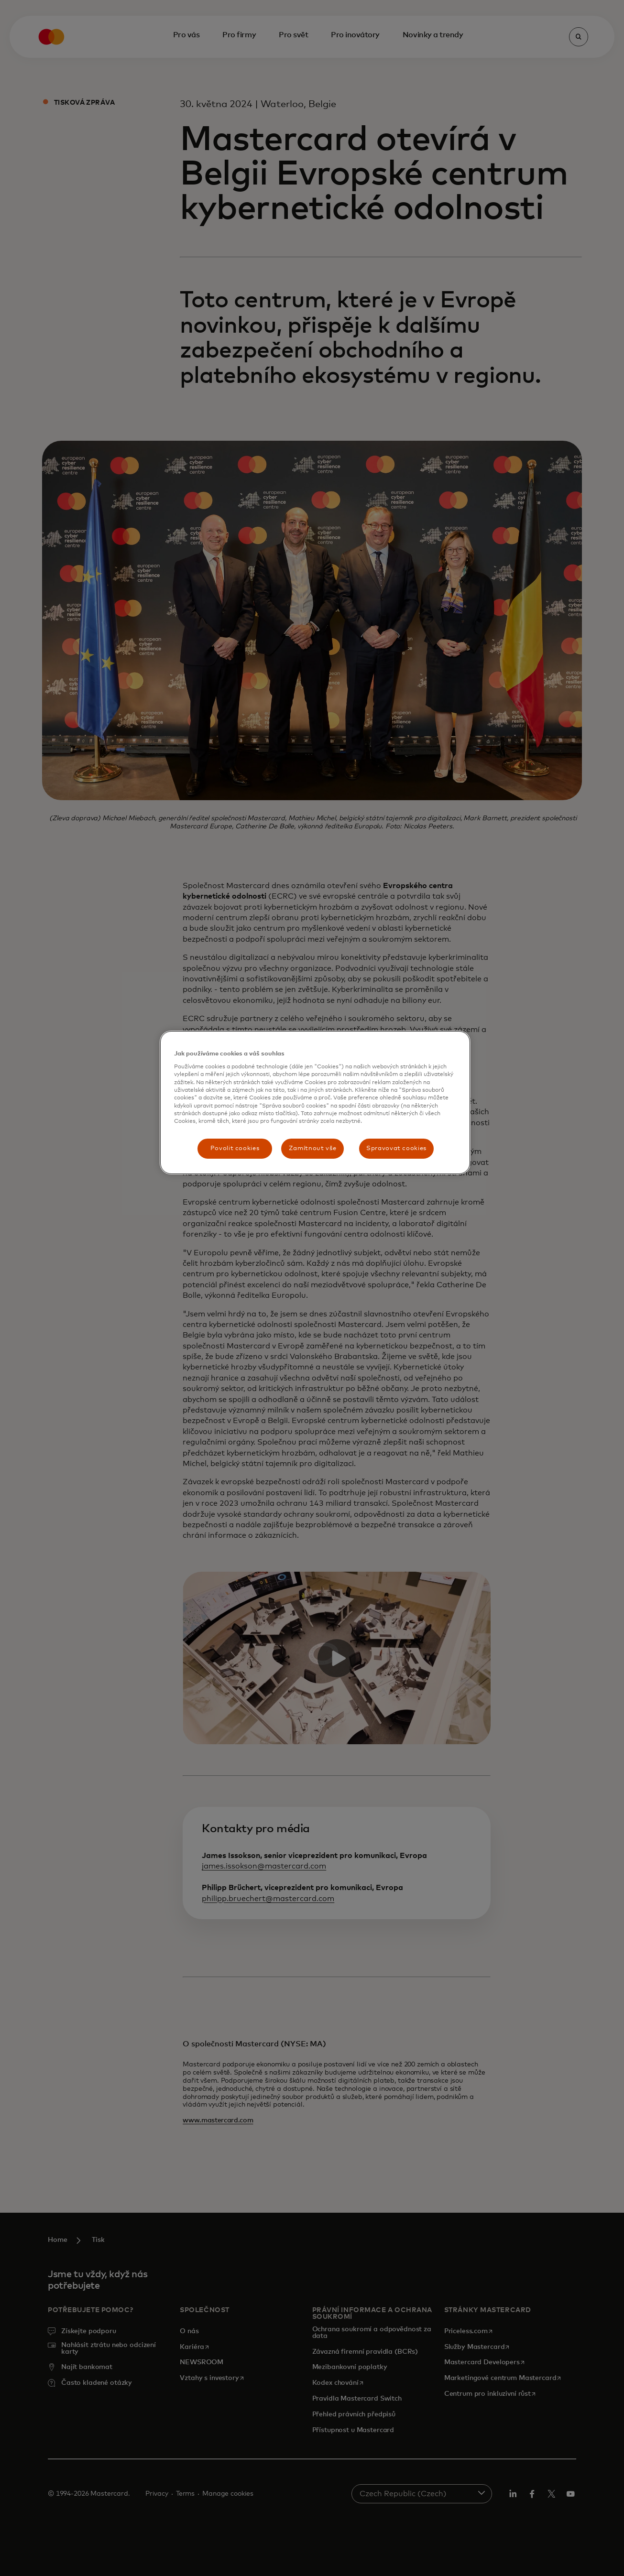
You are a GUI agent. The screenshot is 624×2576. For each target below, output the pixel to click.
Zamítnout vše (312, 1148)
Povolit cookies (235, 1148)
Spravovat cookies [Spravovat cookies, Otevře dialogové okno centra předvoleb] (396, 1148)
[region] (315, 1102)
